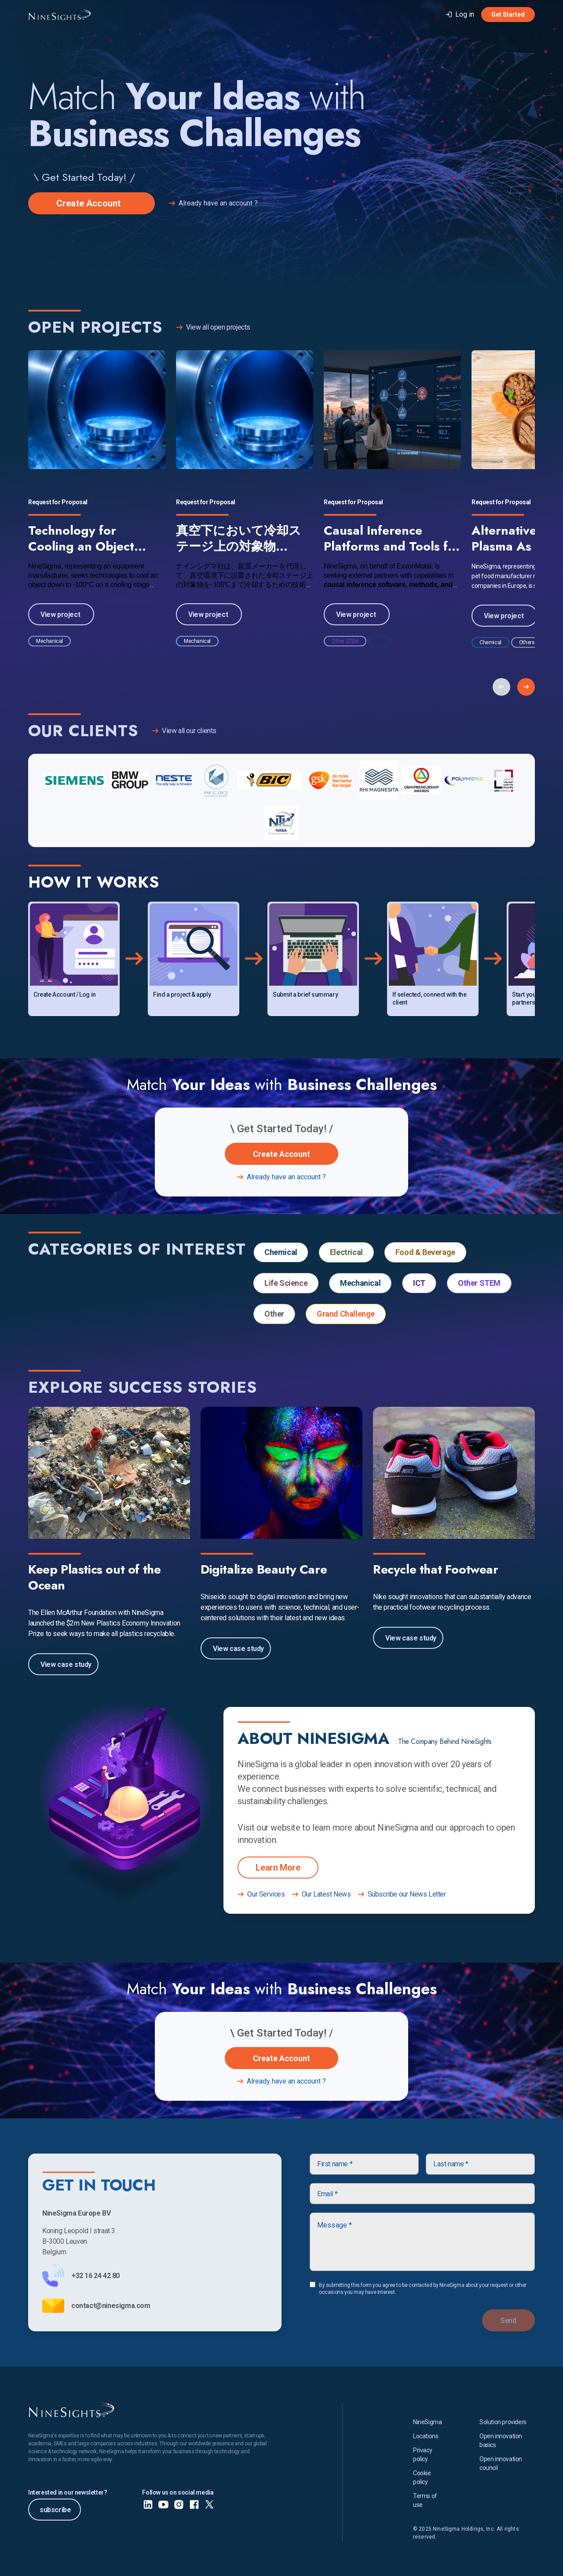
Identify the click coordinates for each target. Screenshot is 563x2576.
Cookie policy (422, 2477)
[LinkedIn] (148, 2504)
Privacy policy (422, 2454)
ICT (419, 1283)
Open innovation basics (500, 2440)
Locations (425, 2436)
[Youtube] (163, 2504)
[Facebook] (194, 2504)
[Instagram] (179, 2504)
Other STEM (479, 1283)
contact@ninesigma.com (110, 2305)
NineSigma (427, 2422)
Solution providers (502, 2422)
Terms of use (425, 2500)
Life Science (285, 1283)
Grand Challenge (346, 1313)
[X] (210, 2504)
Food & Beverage (425, 1252)
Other (274, 1313)
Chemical (280, 1252)
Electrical (346, 1252)
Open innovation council (500, 2463)
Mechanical (360, 1283)
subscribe (56, 2510)
